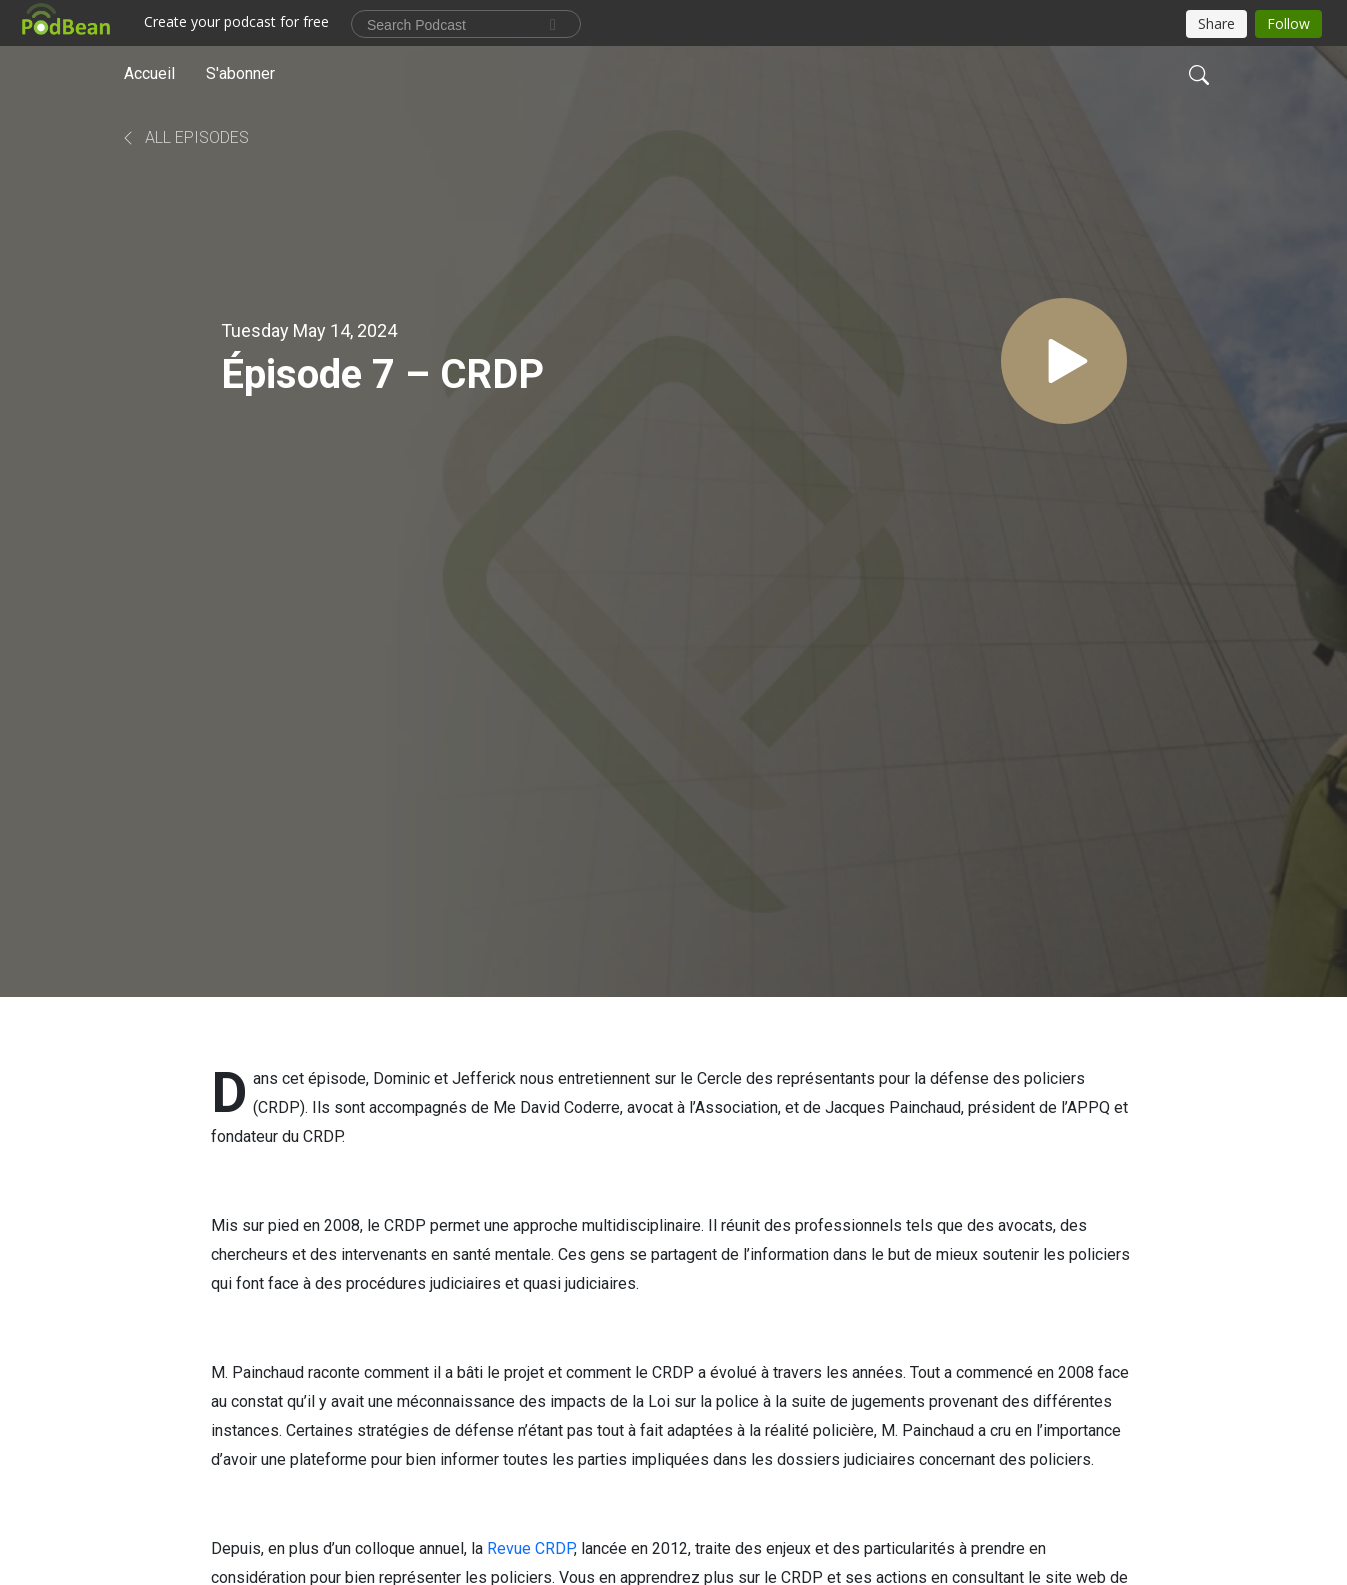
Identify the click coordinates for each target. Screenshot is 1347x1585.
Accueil (149, 73)
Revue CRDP (530, 1548)
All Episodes (184, 137)
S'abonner (240, 73)
